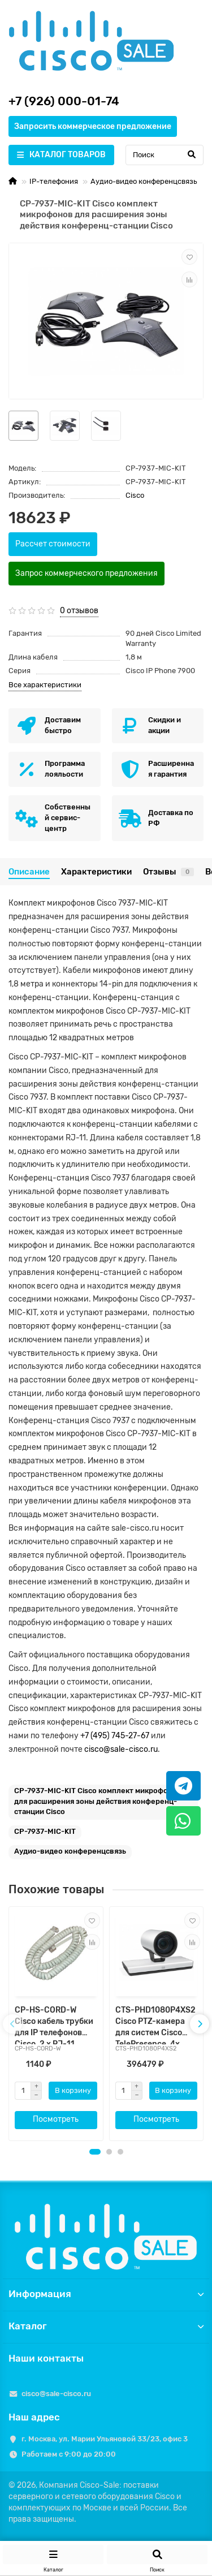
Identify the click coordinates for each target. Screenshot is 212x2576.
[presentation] (12, 2024)
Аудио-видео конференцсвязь (143, 181)
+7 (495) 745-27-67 (114, 1736)
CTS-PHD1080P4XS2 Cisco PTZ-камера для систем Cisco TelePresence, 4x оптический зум (155, 2024)
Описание (29, 872)
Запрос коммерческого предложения (86, 573)
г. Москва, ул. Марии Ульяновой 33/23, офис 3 (104, 2439)
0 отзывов (79, 610)
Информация (106, 2293)
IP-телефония (53, 181)
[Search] (165, 155)
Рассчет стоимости (52, 544)
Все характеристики (44, 684)
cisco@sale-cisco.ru (121, 1749)
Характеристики (96, 872)
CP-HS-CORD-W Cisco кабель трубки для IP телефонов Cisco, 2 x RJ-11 (54, 2024)
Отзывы (168, 872)
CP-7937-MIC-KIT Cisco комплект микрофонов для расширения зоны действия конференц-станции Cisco (97, 1801)
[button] (95, 2152)
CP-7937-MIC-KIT (45, 1831)
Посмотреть (56, 2119)
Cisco (135, 495)
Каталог (106, 2326)
